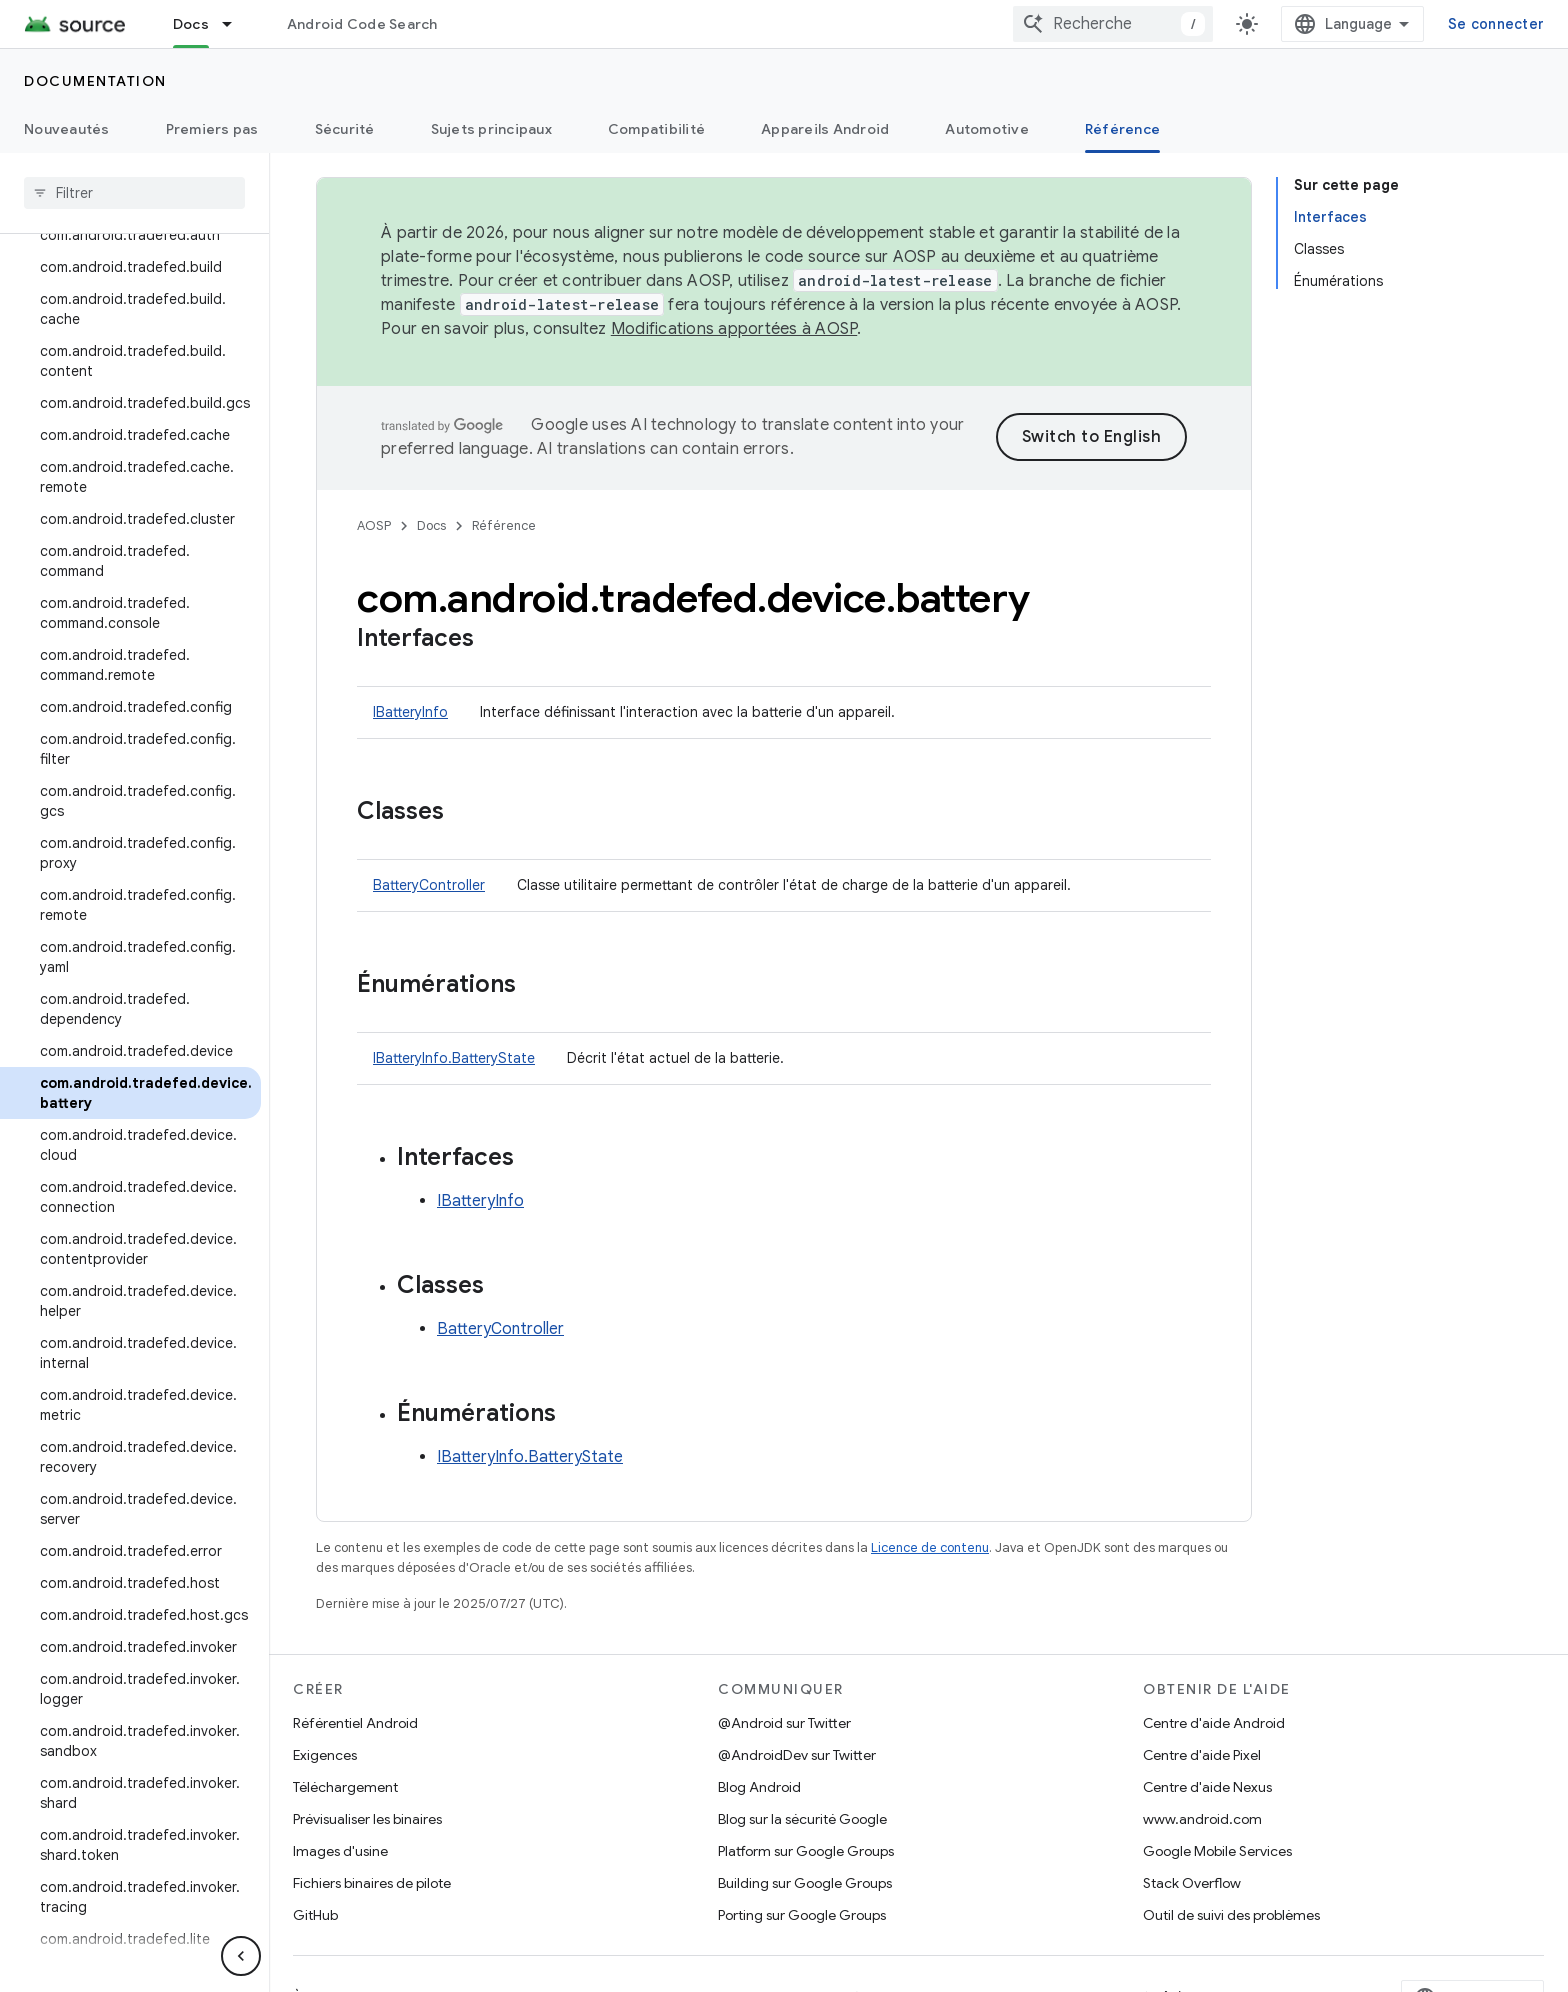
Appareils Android (825, 129)
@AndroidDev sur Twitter (797, 1755)
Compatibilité (656, 129)
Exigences (325, 1755)
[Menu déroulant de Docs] (236, 24)
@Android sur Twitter (784, 1723)
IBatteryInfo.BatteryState (454, 1058)
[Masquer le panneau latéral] (241, 1956)
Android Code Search (362, 24)
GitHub (315, 1915)
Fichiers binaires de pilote (372, 1883)
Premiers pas (212, 129)
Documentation (95, 81)
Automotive (987, 129)
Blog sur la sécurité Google (802, 1819)
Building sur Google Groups (805, 1883)
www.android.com (1202, 1819)
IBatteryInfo (410, 712)
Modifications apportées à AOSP (734, 329)
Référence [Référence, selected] (1122, 129)
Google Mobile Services (1217, 1851)
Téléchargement (345, 1787)
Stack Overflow (1192, 1883)
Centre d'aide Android (1214, 1723)
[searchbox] (134, 193)
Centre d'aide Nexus (1207, 1787)
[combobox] (1113, 24)
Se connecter (1496, 24)
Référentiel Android (355, 1723)
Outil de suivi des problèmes (1231, 1915)
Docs (431, 525)
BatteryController (429, 885)
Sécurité (345, 129)
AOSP (374, 525)
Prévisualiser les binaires (367, 1819)
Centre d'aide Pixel (1202, 1755)
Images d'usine (340, 1851)
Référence (504, 525)
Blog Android (759, 1787)
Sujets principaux (491, 129)
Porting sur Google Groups (802, 1915)
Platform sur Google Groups (806, 1851)
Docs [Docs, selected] (191, 24)
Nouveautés (67, 129)
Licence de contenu (930, 1547)
